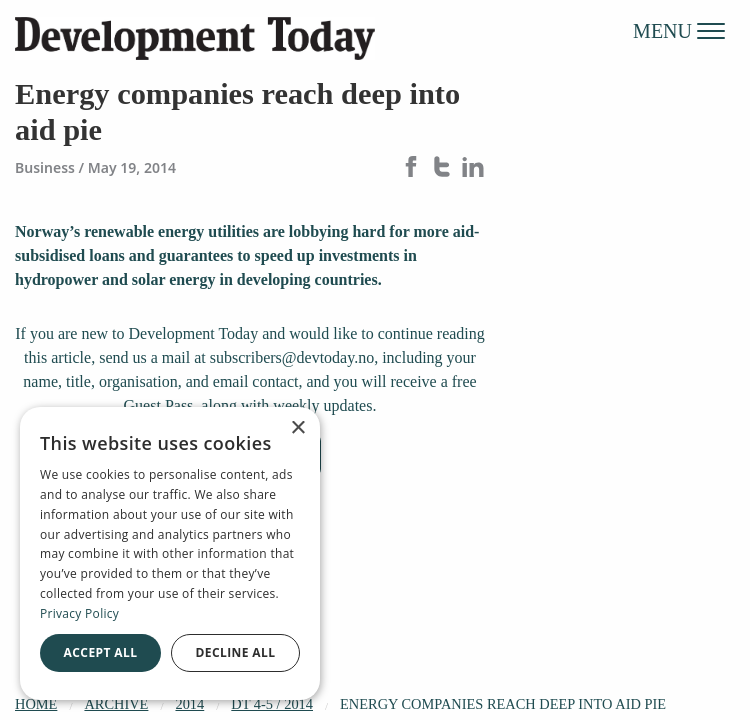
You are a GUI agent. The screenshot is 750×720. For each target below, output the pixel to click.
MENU (679, 30)
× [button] (297, 428)
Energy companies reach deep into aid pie (503, 704)
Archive (116, 704)
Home (36, 704)
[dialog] (170, 553)
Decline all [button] (236, 652)
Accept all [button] (101, 652)
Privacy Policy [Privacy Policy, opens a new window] (79, 613)
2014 (189, 704)
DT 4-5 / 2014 (272, 704)
